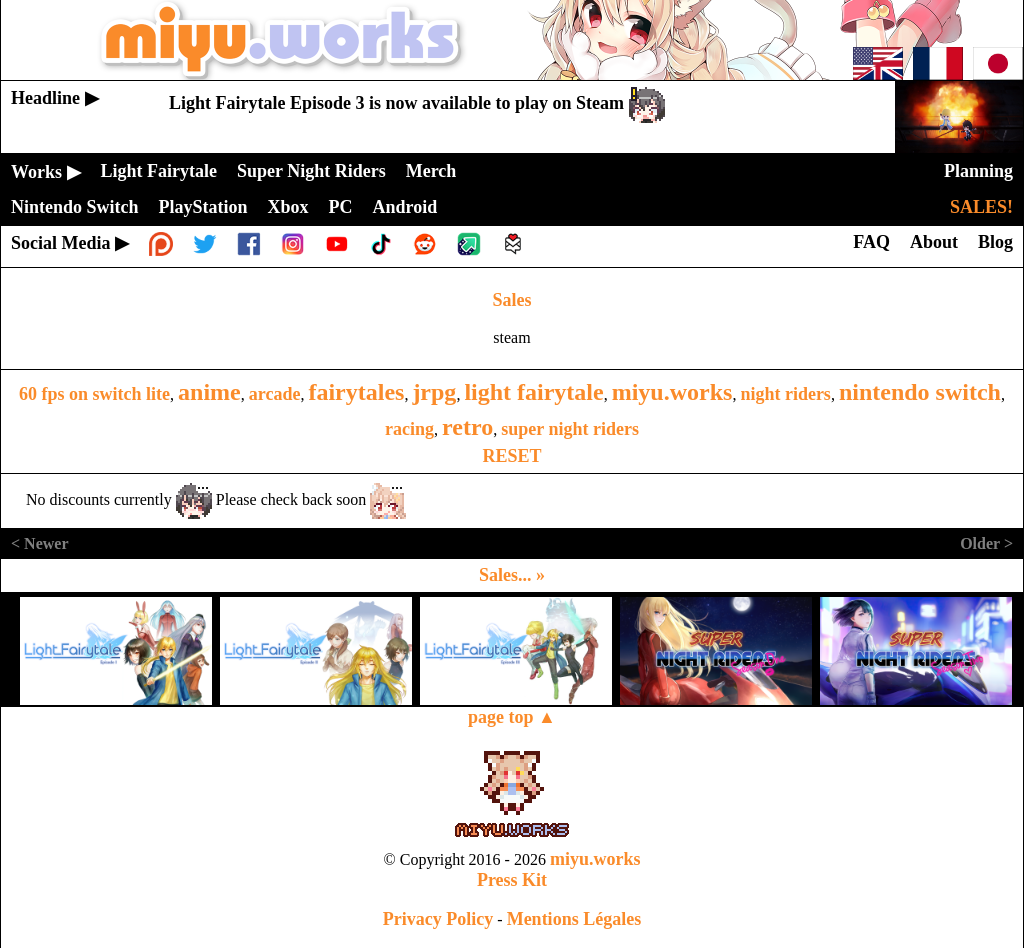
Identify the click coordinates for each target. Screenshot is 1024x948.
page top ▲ (512, 717)
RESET (511, 456)
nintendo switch (920, 392)
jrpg (434, 392)
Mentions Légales (574, 919)
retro (467, 427)
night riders (785, 394)
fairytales (356, 392)
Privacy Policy (438, 919)
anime (209, 392)
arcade (275, 394)
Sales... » (512, 575)
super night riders (570, 429)
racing (409, 429)
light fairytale (533, 392)
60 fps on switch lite (94, 394)
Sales (511, 300)
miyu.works (672, 392)
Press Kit (512, 880)
